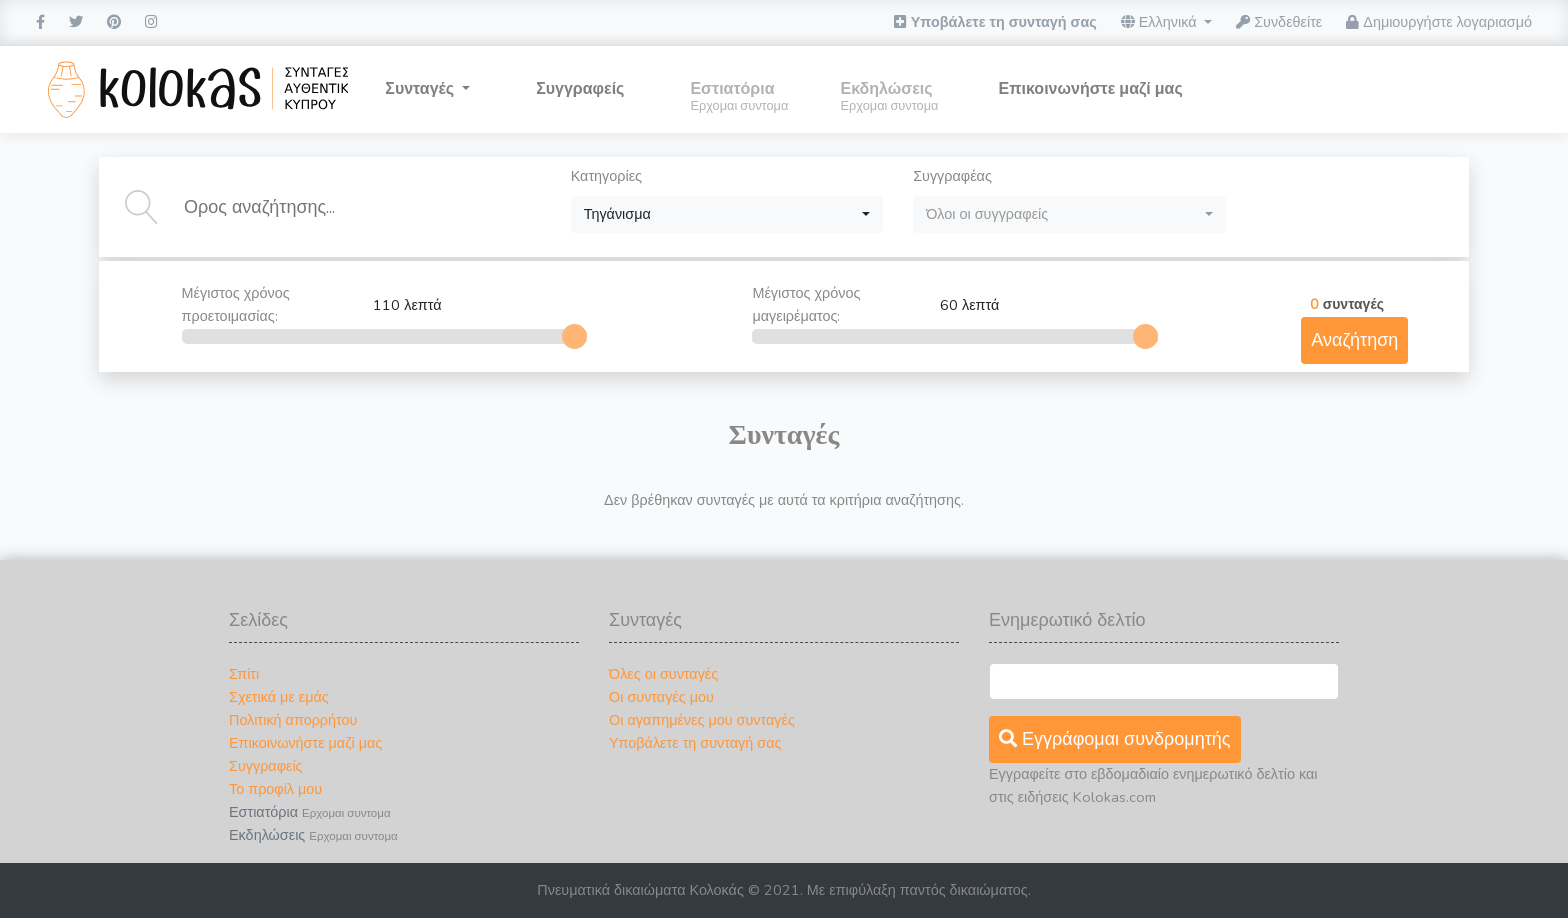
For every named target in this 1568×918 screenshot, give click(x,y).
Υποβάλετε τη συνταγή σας (995, 22)
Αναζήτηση (1354, 340)
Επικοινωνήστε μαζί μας (305, 743)
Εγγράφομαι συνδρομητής (1115, 739)
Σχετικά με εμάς (279, 697)
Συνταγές (421, 89)
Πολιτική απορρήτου (293, 720)
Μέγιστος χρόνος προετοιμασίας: (373, 304)
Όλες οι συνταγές (663, 674)
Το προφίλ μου (275, 789)
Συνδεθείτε (1279, 22)
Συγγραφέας (952, 176)
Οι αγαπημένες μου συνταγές (702, 720)
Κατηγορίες (606, 176)
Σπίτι (244, 674)
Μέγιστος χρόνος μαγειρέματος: (939, 304)
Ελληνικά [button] (1161, 22)
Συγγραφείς (580, 89)
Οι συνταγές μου (661, 697)
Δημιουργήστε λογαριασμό (1439, 22)
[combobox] (727, 214)
